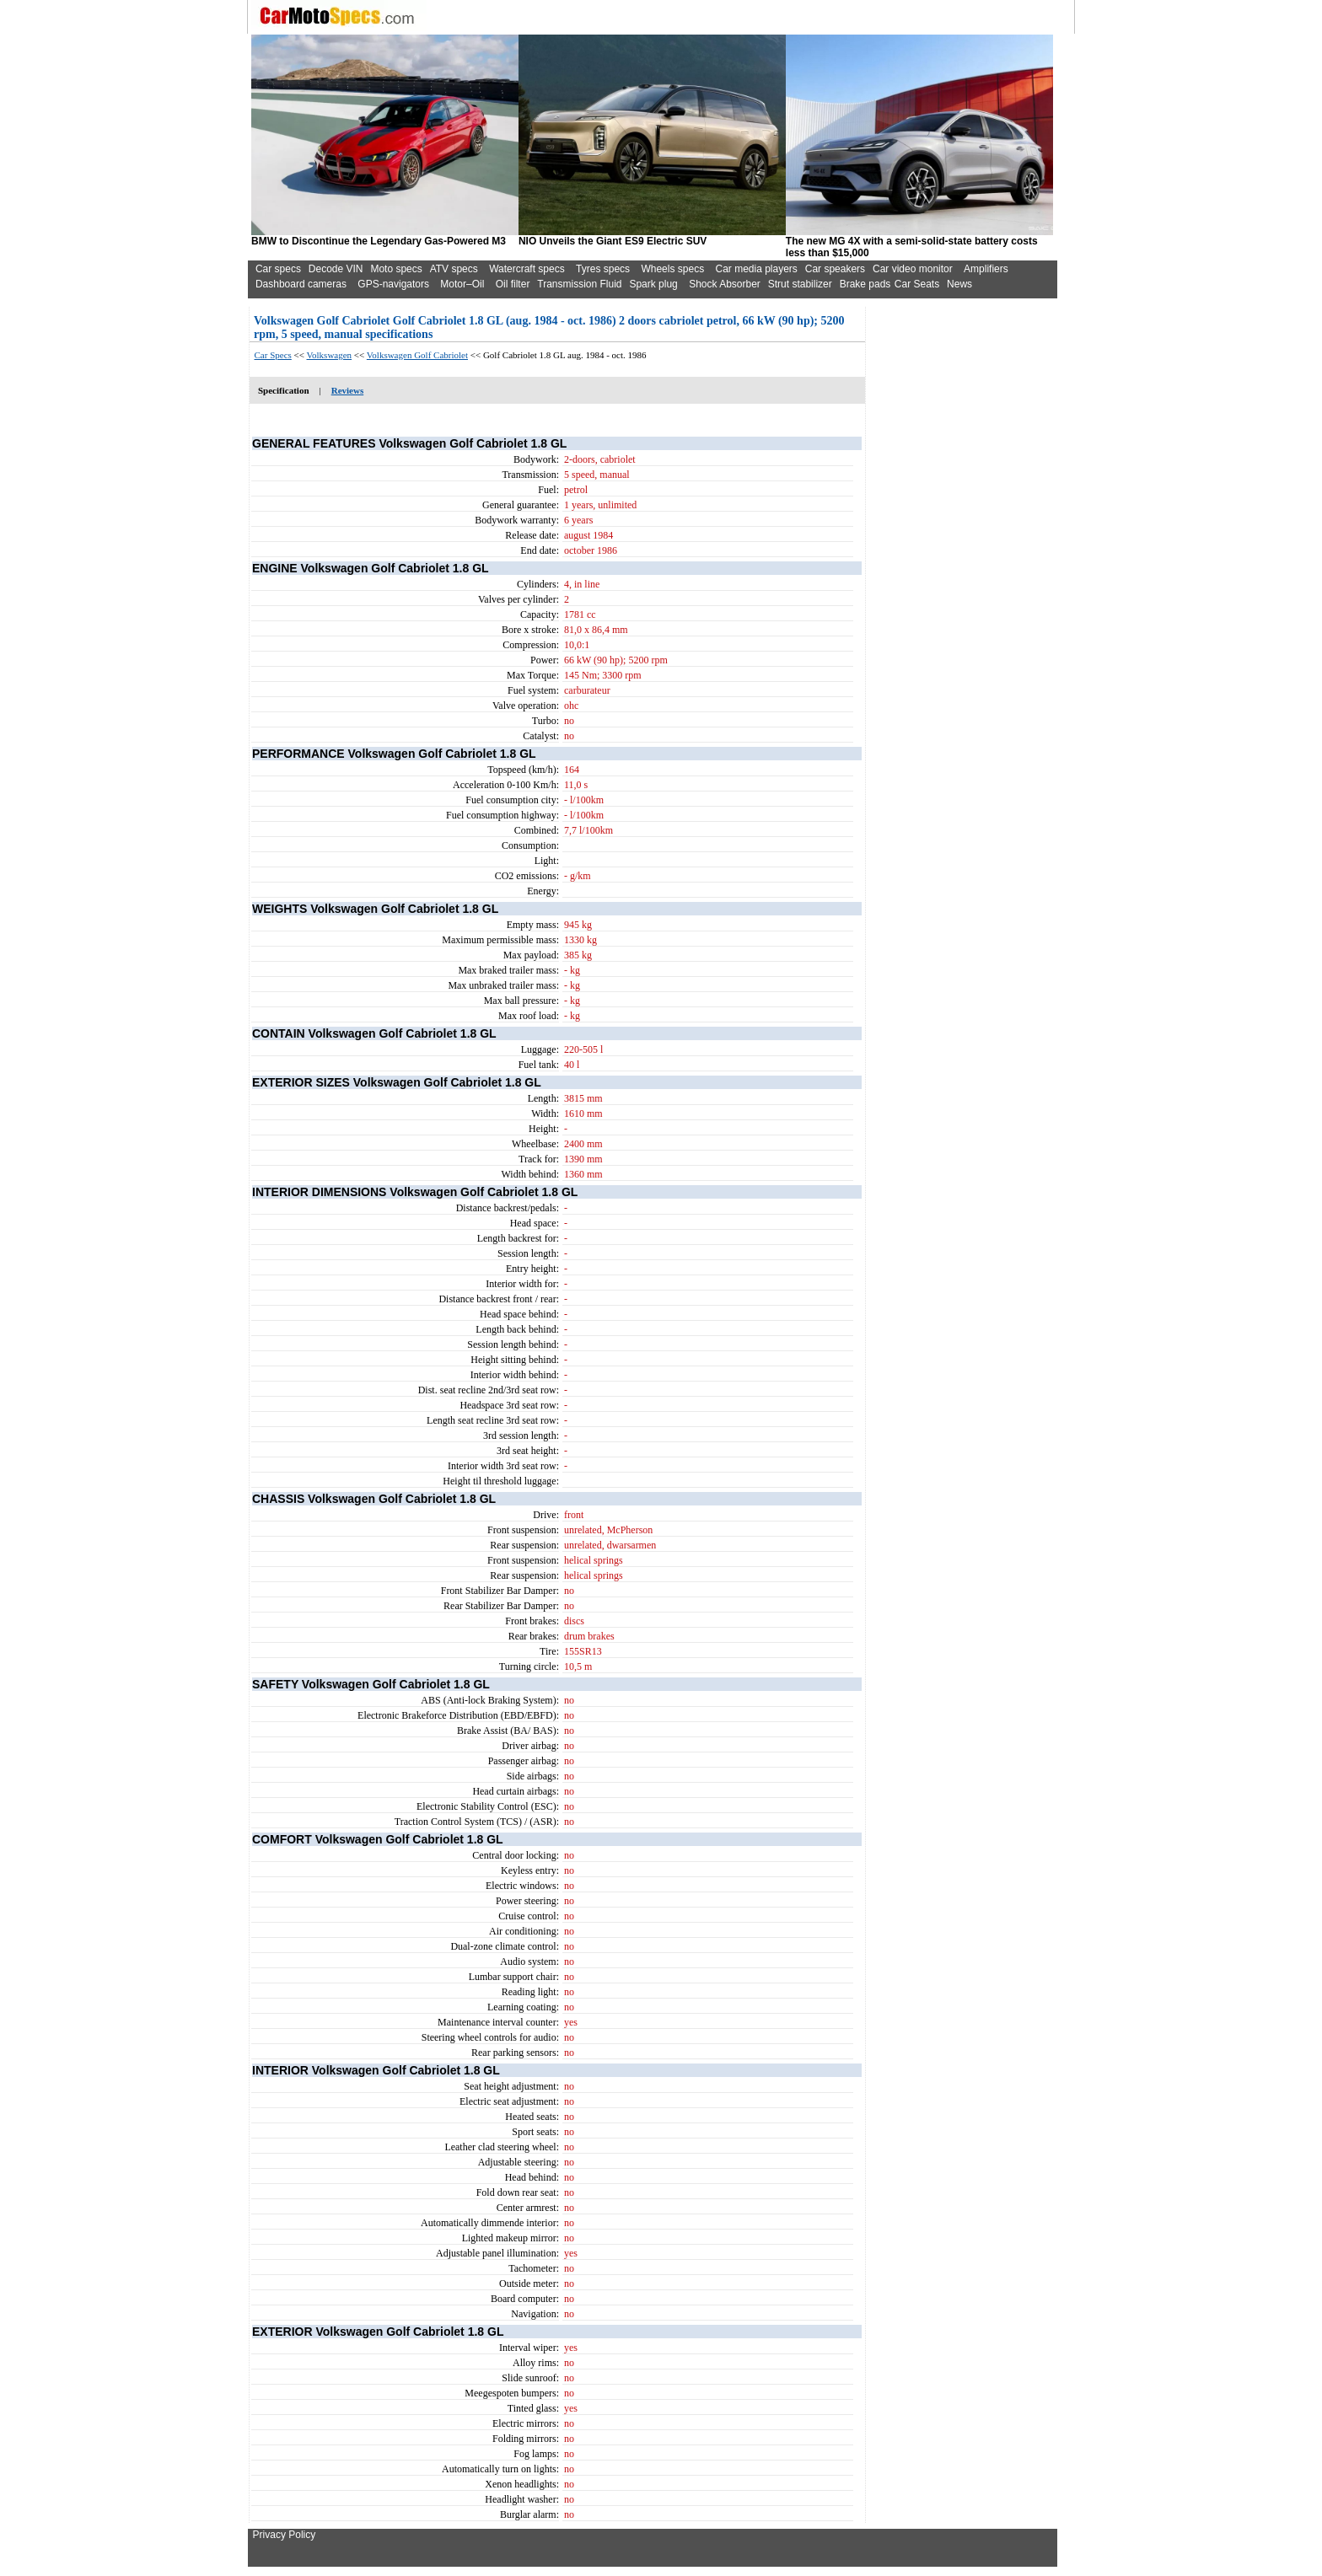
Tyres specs (603, 269)
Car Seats (917, 284)
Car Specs (273, 355)
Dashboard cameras (301, 284)
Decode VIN (336, 269)
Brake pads (865, 284)
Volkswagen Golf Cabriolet (417, 355)
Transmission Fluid (579, 284)
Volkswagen (329, 355)
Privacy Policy (284, 2535)
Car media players (756, 269)
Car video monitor (913, 269)
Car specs (278, 269)
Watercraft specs (527, 269)
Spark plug (653, 284)
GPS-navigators (393, 284)
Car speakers (835, 269)
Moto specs (396, 269)
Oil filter (513, 284)
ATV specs (454, 269)
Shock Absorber (724, 284)
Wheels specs (672, 269)
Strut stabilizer (800, 284)
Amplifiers (986, 269)
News (959, 284)
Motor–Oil (462, 284)
